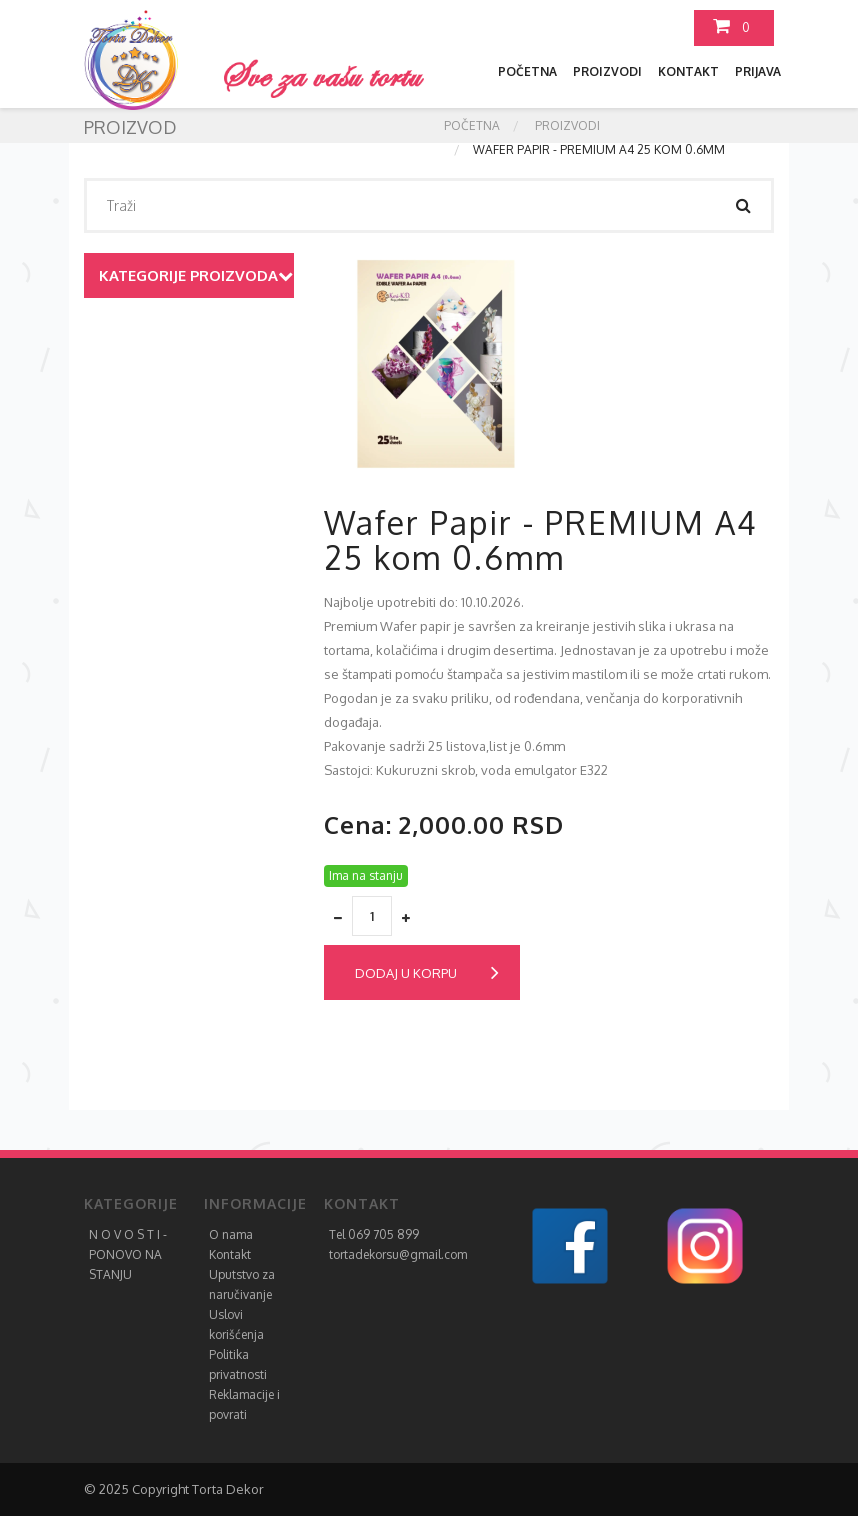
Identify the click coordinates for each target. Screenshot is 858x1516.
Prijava (758, 71)
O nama (231, 1234)
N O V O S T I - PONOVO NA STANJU (128, 1254)
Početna (527, 71)
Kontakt (688, 71)
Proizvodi (607, 71)
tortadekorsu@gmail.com (398, 1254)
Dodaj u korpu (427, 973)
